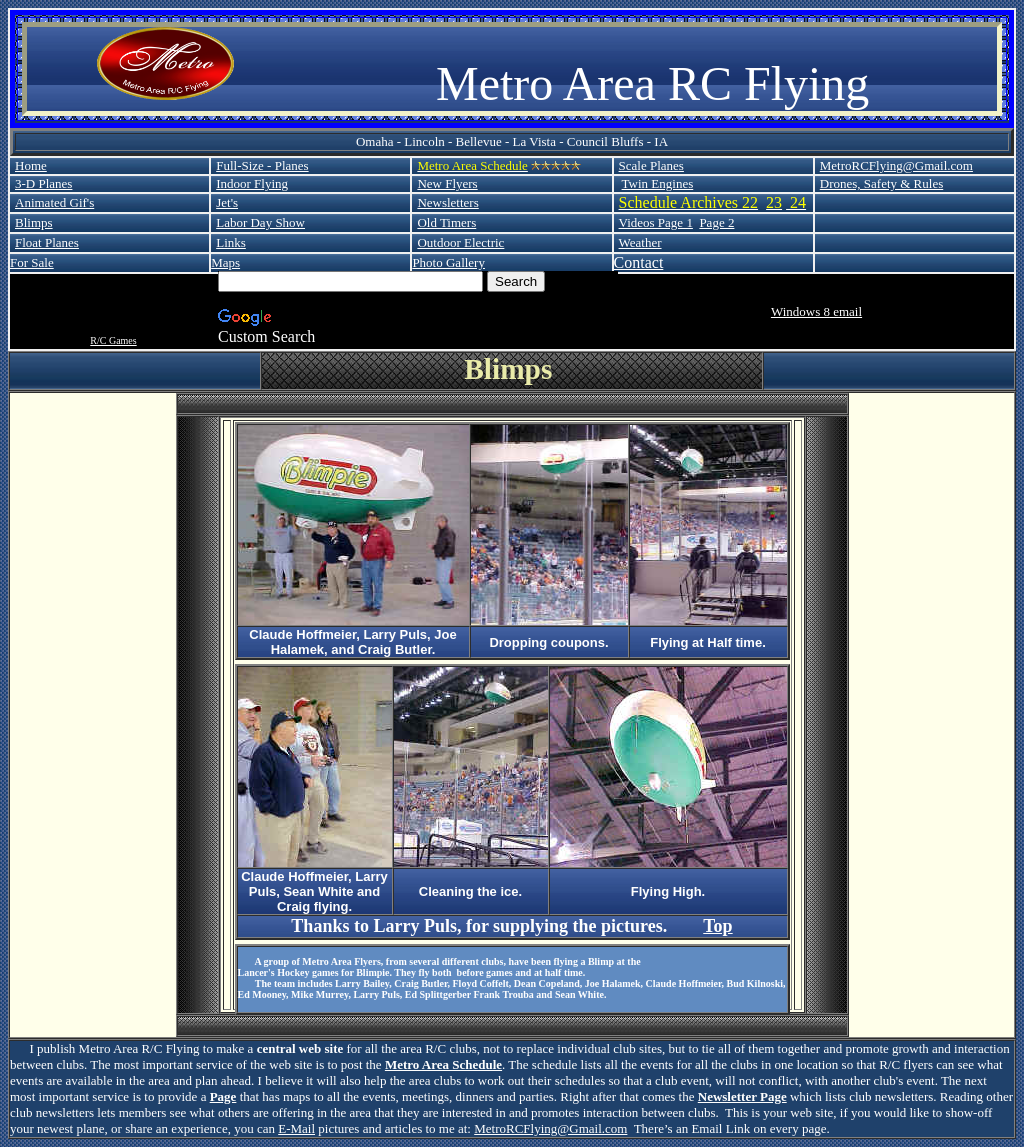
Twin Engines (658, 183)
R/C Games (113, 340)
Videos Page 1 (656, 222)
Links (231, 242)
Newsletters (447, 202)
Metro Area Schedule (443, 1064)
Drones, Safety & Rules (881, 183)
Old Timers (446, 222)
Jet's (227, 202)
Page (223, 1096)
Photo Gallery (448, 262)
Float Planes (47, 242)
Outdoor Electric (460, 242)
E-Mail (296, 1128)
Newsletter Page (742, 1096)
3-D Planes (43, 183)
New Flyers (447, 183)
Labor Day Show (260, 222)
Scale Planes (651, 165)
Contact (639, 262)
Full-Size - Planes (262, 165)
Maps (225, 262)
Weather (640, 242)
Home (31, 165)
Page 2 (716, 222)
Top (717, 926)
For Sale (32, 262)
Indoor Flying (252, 183)
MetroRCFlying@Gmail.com (896, 165)
